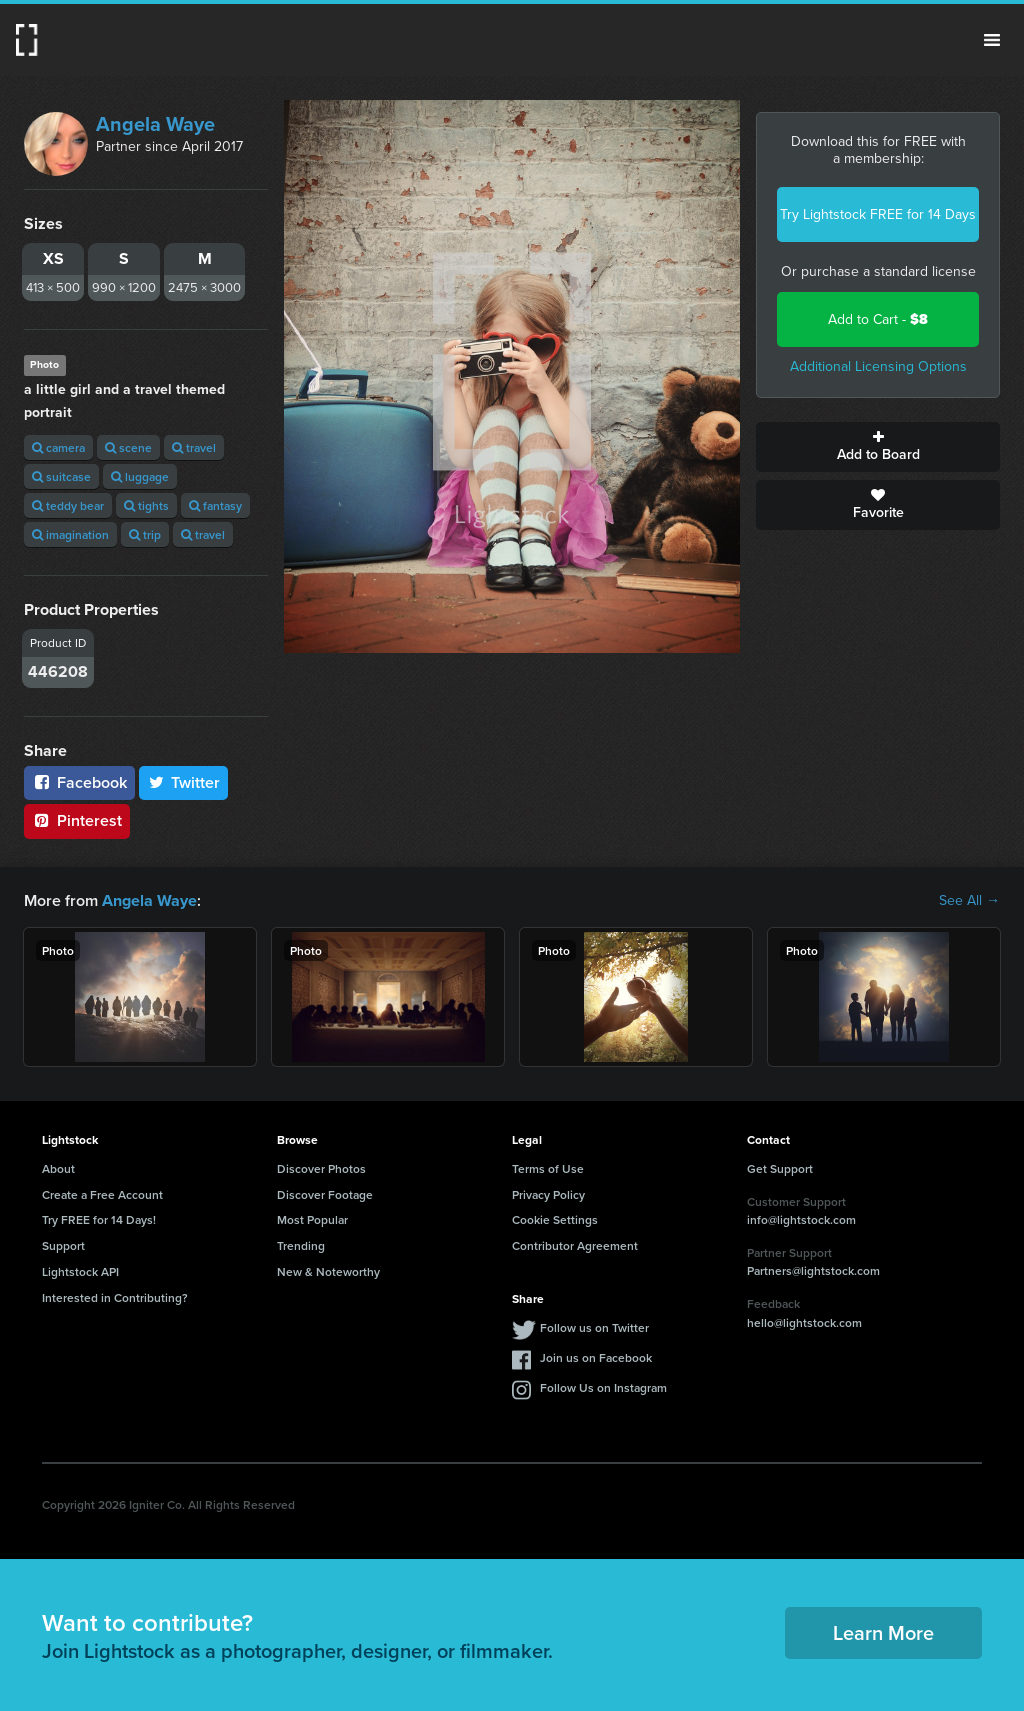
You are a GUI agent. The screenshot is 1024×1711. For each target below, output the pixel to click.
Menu (992, 40)
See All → (969, 901)
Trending (301, 1245)
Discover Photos (321, 1168)
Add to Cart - (878, 319)
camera (58, 447)
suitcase (61, 476)
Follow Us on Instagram (603, 1386)
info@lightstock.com (801, 1219)
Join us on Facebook (596, 1356)
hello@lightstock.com (804, 1322)
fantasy (215, 505)
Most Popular (312, 1219)
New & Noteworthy (328, 1271)
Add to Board (878, 447)
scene (128, 447)
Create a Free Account (102, 1193)
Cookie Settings (555, 1219)
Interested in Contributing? (115, 1297)
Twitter (184, 782)
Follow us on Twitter (594, 1326)
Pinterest (77, 820)
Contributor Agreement (575, 1245)
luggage (140, 476)
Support (63, 1245)
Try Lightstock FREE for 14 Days (878, 214)
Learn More (883, 1632)
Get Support (780, 1168)
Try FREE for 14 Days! (99, 1219)
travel (194, 447)
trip (145, 534)
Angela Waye (155, 124)
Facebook (79, 782)
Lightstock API (80, 1271)
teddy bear (68, 505)
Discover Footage (325, 1193)
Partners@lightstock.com (813, 1270)
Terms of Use (548, 1168)
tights (146, 505)
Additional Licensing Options (878, 366)
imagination (70, 534)
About (58, 1168)
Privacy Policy (548, 1193)
